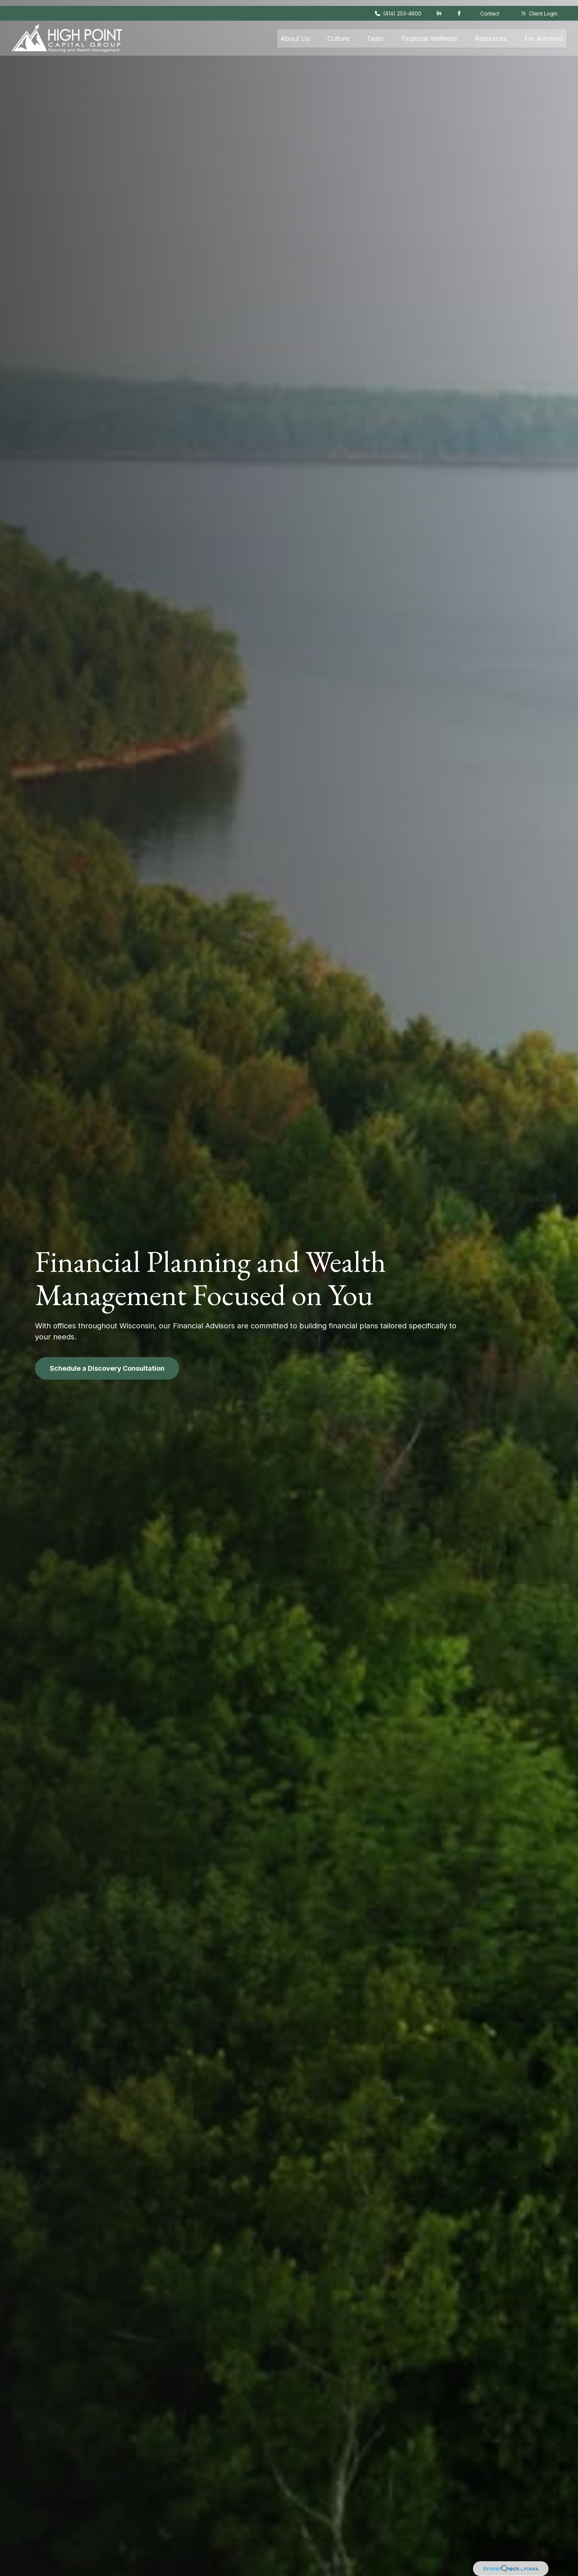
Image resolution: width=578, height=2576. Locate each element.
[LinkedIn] (439, 7)
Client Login (539, 7)
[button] (295, 32)
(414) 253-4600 (398, 7)
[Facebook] (459, 7)
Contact (489, 7)
